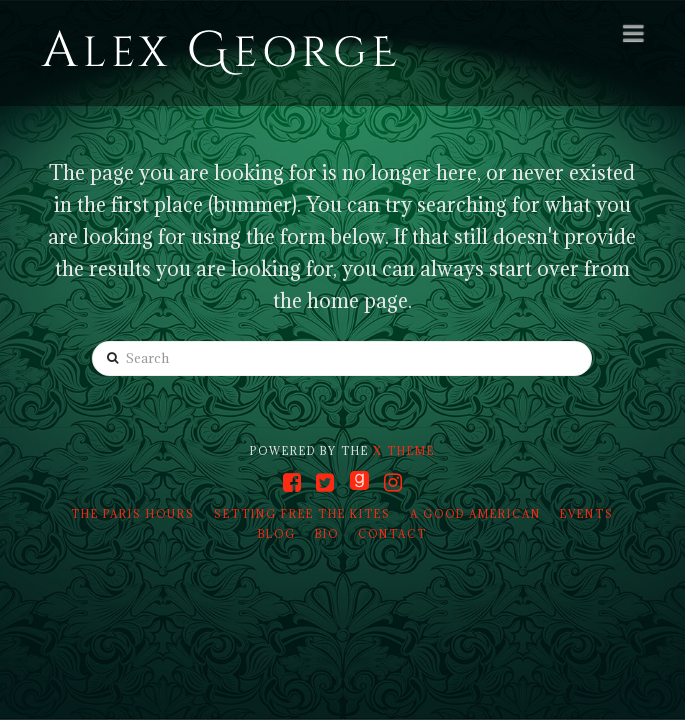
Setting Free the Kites (302, 514)
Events (587, 514)
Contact (392, 534)
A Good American (475, 514)
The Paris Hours (133, 514)
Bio (327, 534)
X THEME (404, 451)
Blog (277, 534)
